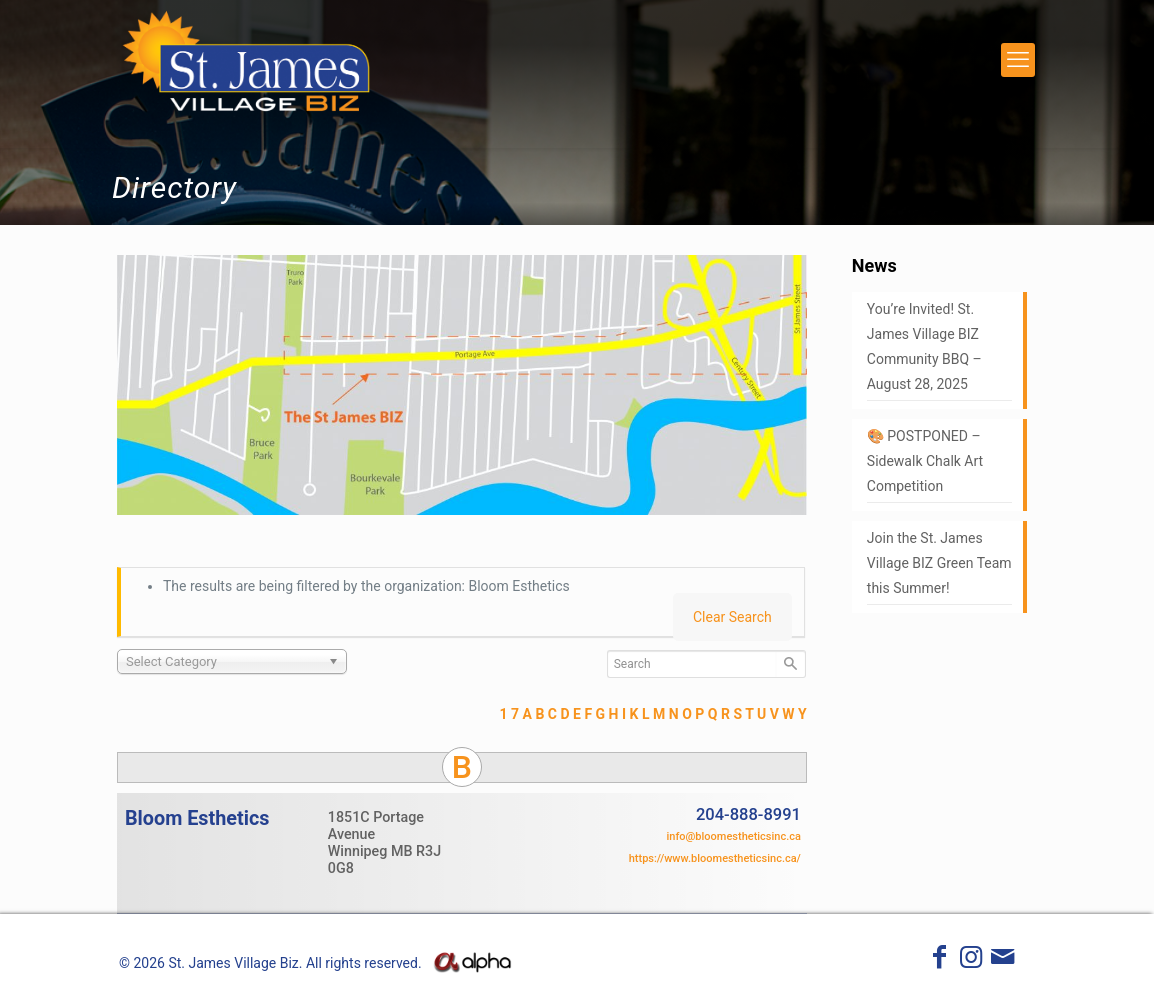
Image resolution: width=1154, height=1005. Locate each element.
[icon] (1003, 961)
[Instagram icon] (971, 961)
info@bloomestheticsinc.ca (733, 836)
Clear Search (732, 617)
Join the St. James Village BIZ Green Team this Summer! (939, 563)
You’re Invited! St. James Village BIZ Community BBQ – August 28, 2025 (924, 346)
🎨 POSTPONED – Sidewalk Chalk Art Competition (925, 461)
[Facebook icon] (940, 961)
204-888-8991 (748, 815)
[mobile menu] (1018, 60)
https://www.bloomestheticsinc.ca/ (715, 858)
